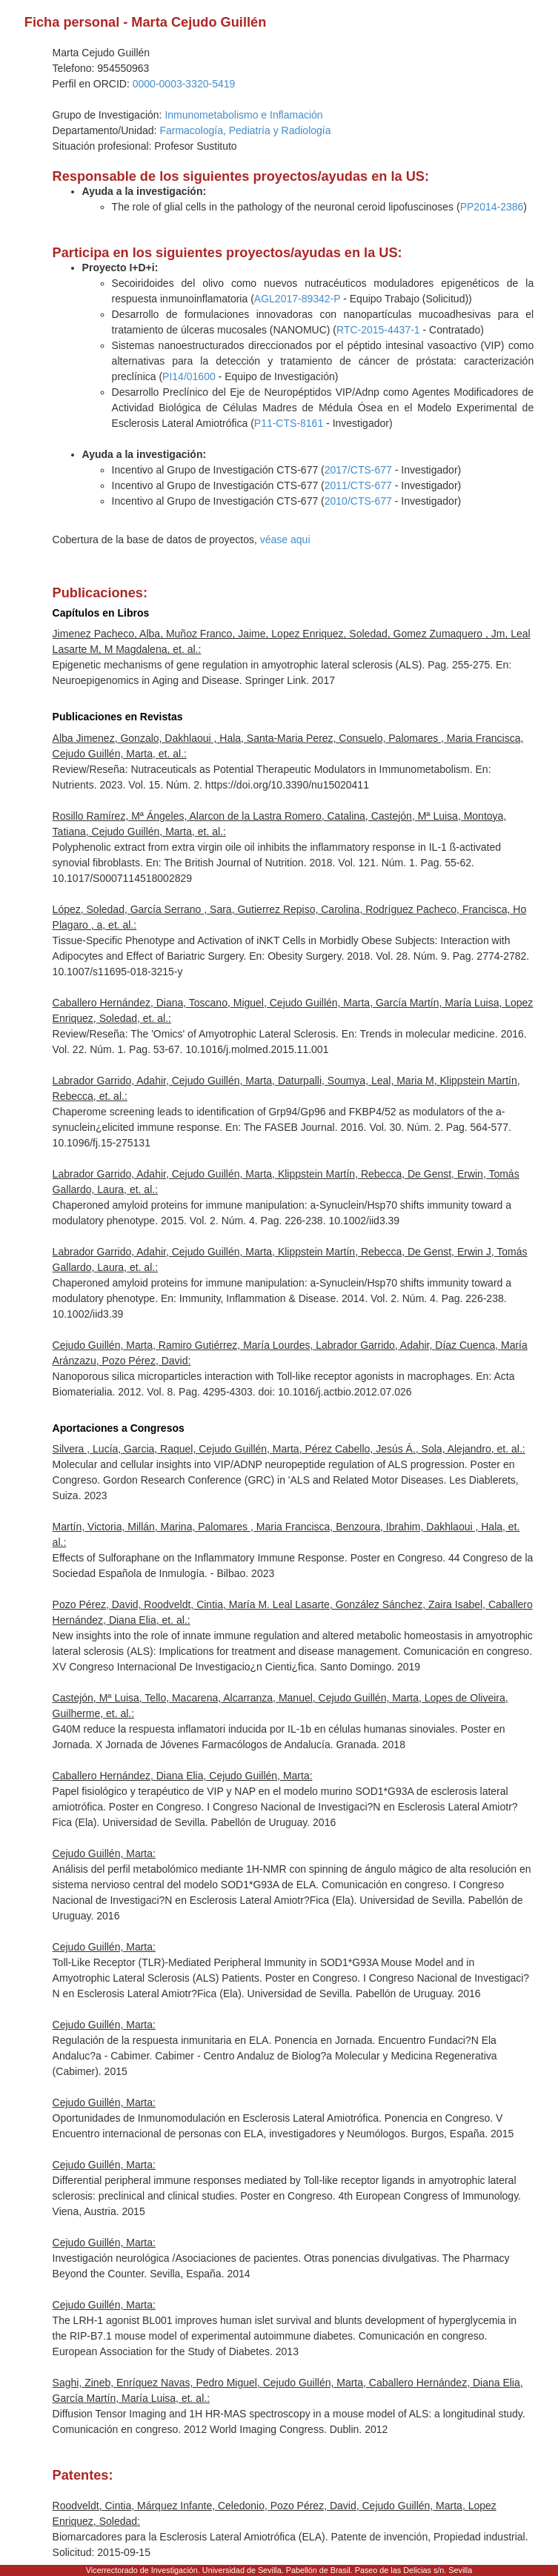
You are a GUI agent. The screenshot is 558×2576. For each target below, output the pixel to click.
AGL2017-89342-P (297, 299)
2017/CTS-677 (358, 470)
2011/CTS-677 (358, 485)
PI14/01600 (189, 376)
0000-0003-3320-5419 (184, 84)
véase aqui (285, 539)
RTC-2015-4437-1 (378, 330)
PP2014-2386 (492, 207)
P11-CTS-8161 (288, 423)
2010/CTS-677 (358, 501)
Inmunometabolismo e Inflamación (243, 115)
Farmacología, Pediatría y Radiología (245, 130)
